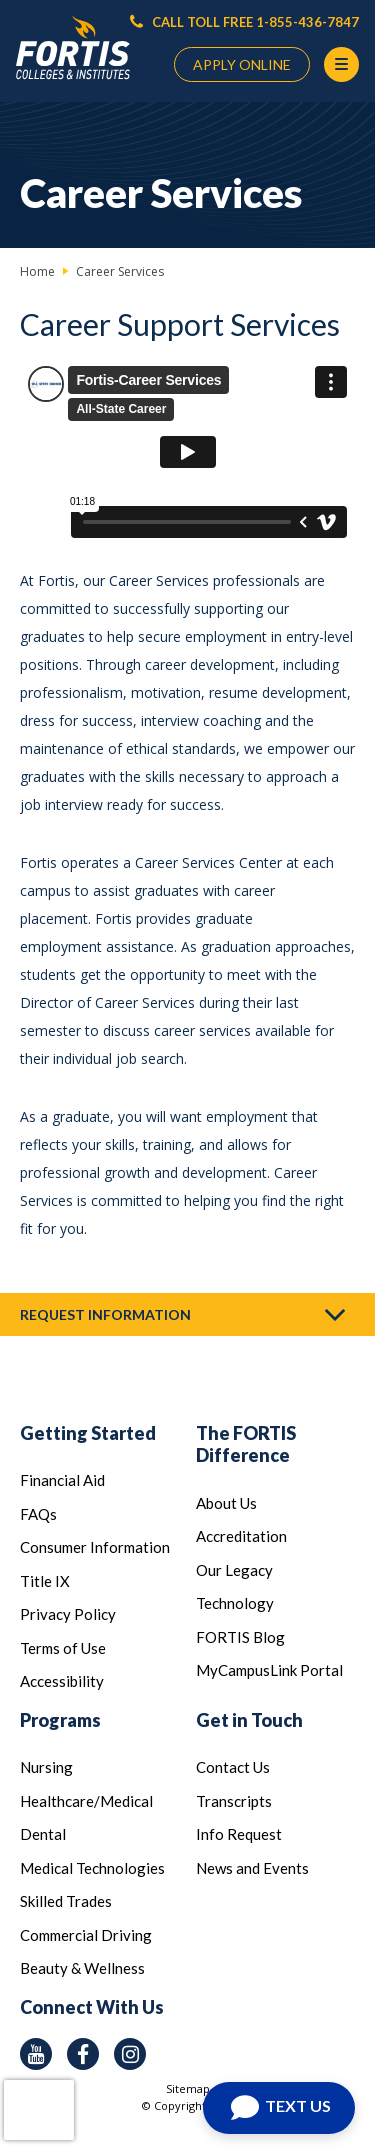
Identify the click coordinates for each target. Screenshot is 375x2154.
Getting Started (88, 1433)
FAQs (38, 1514)
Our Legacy (234, 1570)
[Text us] (279, 2108)
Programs (60, 1720)
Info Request (239, 1834)
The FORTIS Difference (246, 1444)
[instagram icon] (130, 2054)
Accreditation (241, 1536)
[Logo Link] (73, 48)
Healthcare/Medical (86, 1801)
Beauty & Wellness (82, 1968)
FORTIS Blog (240, 1637)
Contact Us (233, 1767)
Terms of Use (63, 1648)
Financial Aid (62, 1480)
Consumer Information (95, 1547)
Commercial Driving (86, 1935)
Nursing (46, 1767)
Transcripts (234, 1801)
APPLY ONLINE (242, 64)
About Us (226, 1503)
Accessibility (62, 1681)
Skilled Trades (66, 1901)
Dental (43, 1834)
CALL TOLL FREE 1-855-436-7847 (244, 22)
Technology (235, 1603)
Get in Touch (249, 1720)
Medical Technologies (92, 1868)
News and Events (252, 1868)
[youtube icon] (36, 2054)
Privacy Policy (68, 1614)
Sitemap (188, 2088)
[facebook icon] (83, 2054)
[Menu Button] (341, 64)
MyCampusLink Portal (269, 1670)
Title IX (45, 1581)
